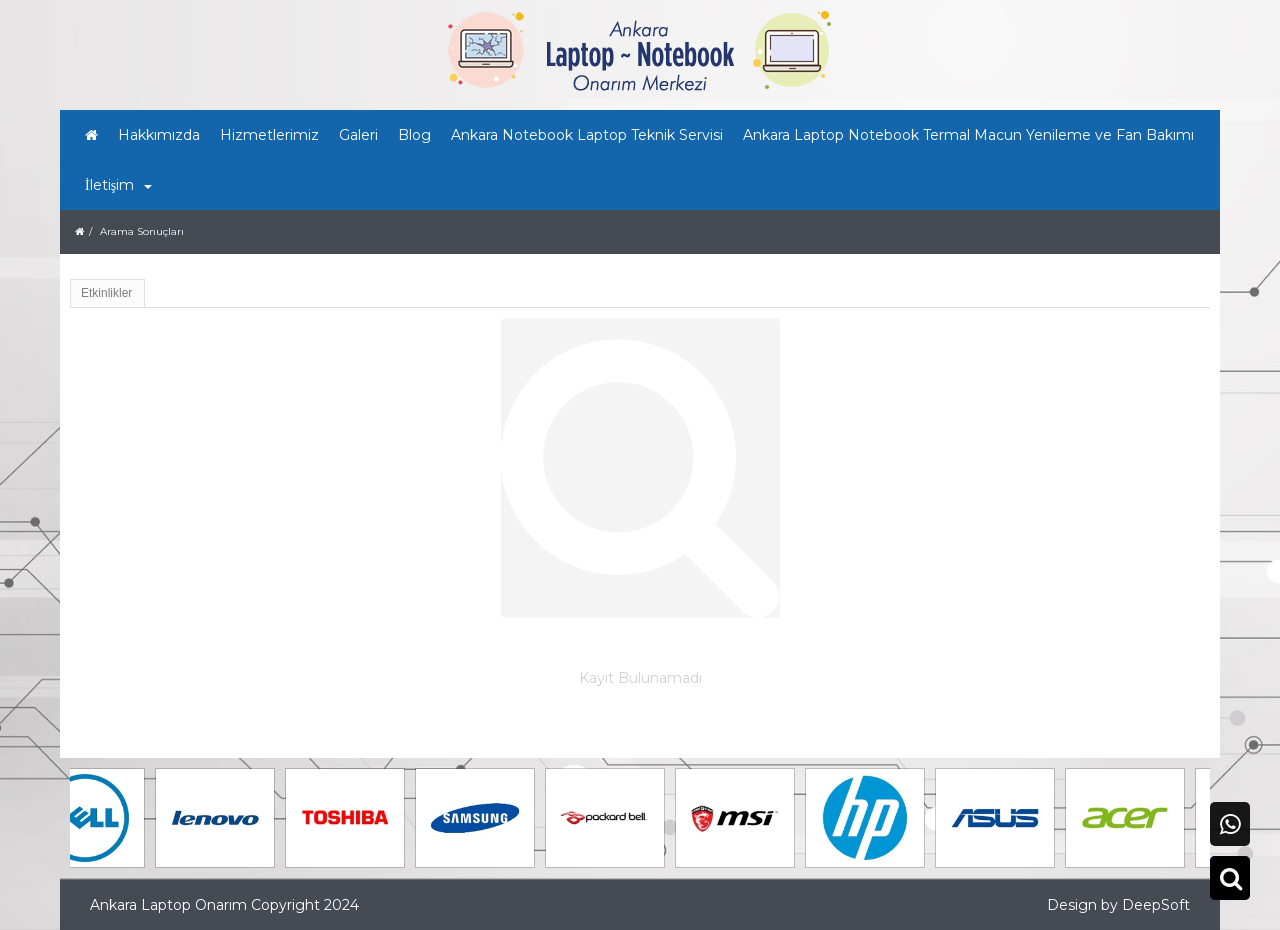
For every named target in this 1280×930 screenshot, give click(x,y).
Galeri (358, 135)
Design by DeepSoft (1118, 905)
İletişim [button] (118, 185)
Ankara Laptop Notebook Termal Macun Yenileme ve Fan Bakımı (968, 135)
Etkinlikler (106, 293)
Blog (414, 135)
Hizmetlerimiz (269, 135)
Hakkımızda (159, 135)
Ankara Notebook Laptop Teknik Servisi (587, 135)
